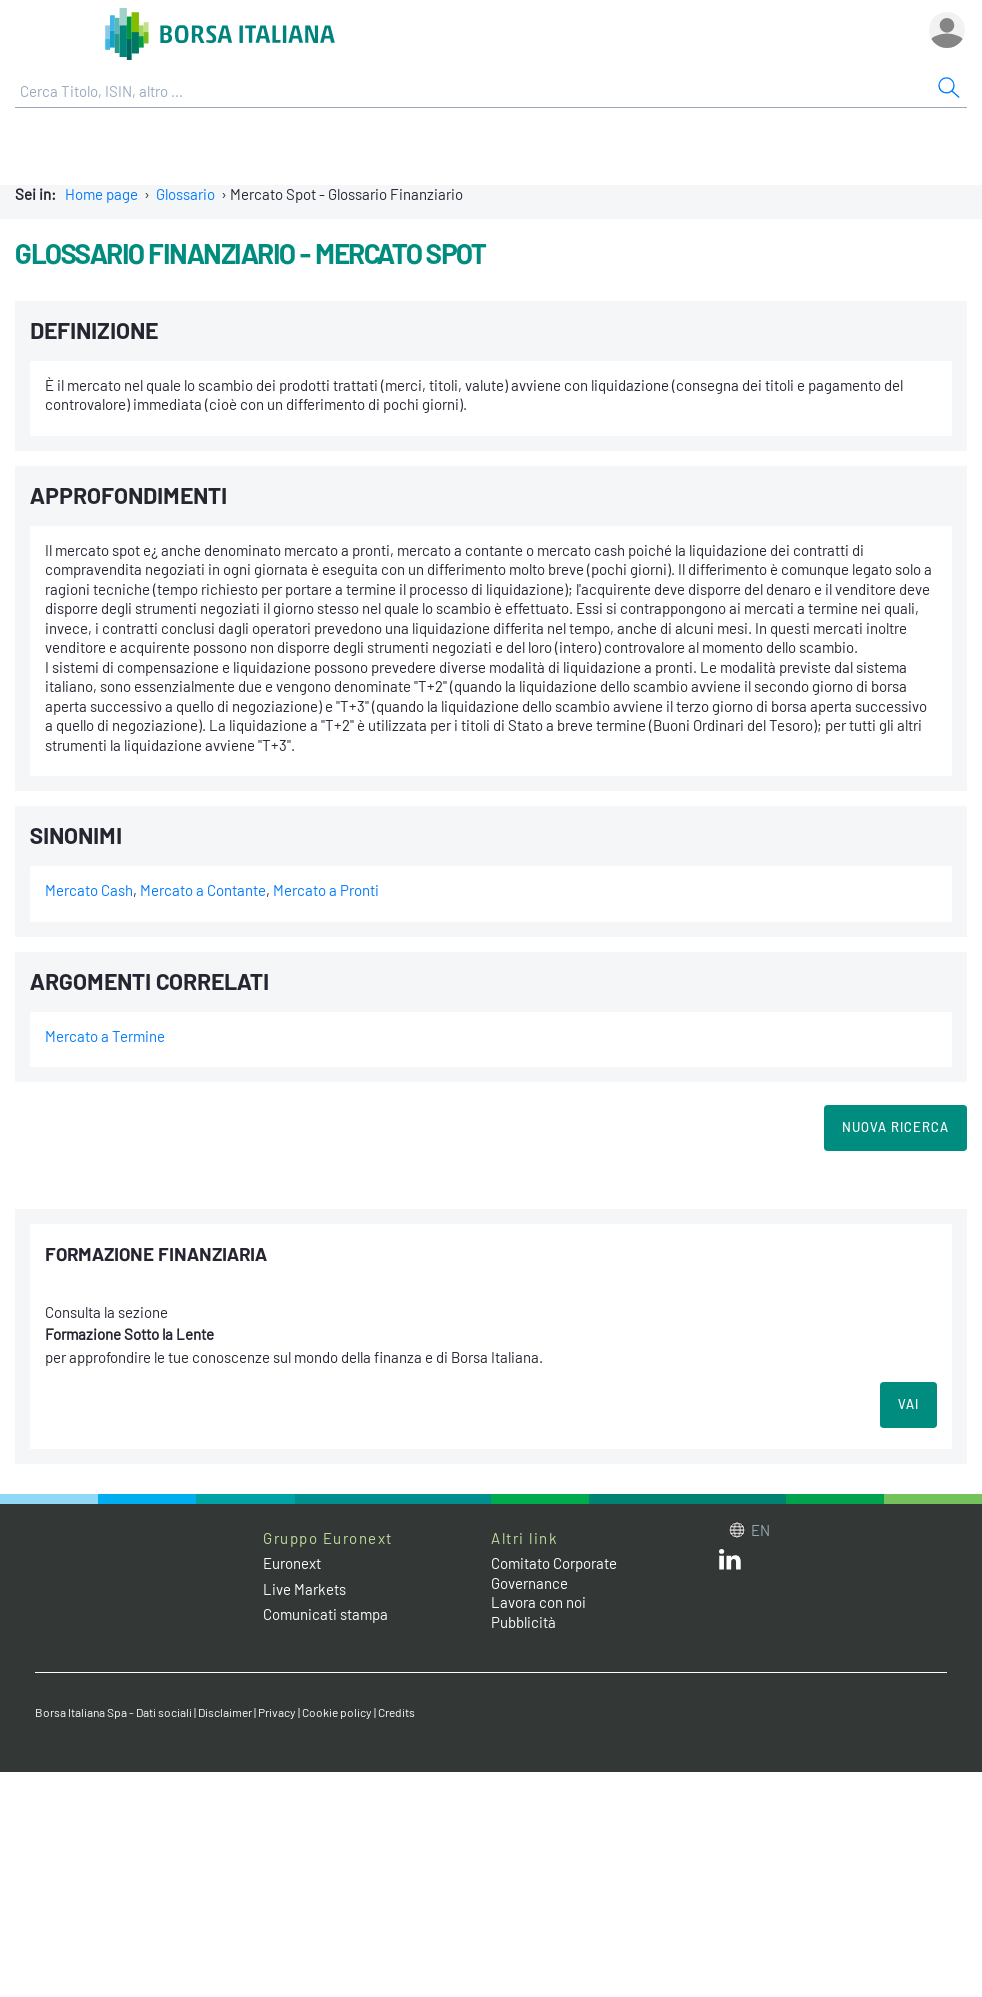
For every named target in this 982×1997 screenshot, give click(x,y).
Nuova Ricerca (895, 1127)
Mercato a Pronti (326, 890)
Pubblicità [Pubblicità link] (523, 1622)
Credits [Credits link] (396, 1712)
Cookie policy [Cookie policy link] (337, 1712)
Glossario (185, 194)
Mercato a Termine (105, 1036)
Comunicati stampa (325, 1614)
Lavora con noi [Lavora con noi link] (538, 1602)
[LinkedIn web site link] (730, 1564)
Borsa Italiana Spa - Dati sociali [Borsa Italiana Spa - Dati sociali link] (113, 1712)
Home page (101, 194)
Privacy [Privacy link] (277, 1712)
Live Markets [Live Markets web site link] (304, 1589)
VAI (908, 1404)
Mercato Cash (89, 890)
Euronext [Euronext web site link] (292, 1563)
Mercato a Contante (203, 890)
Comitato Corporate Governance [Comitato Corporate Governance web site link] (554, 1573)
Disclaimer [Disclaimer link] (225, 1712)
